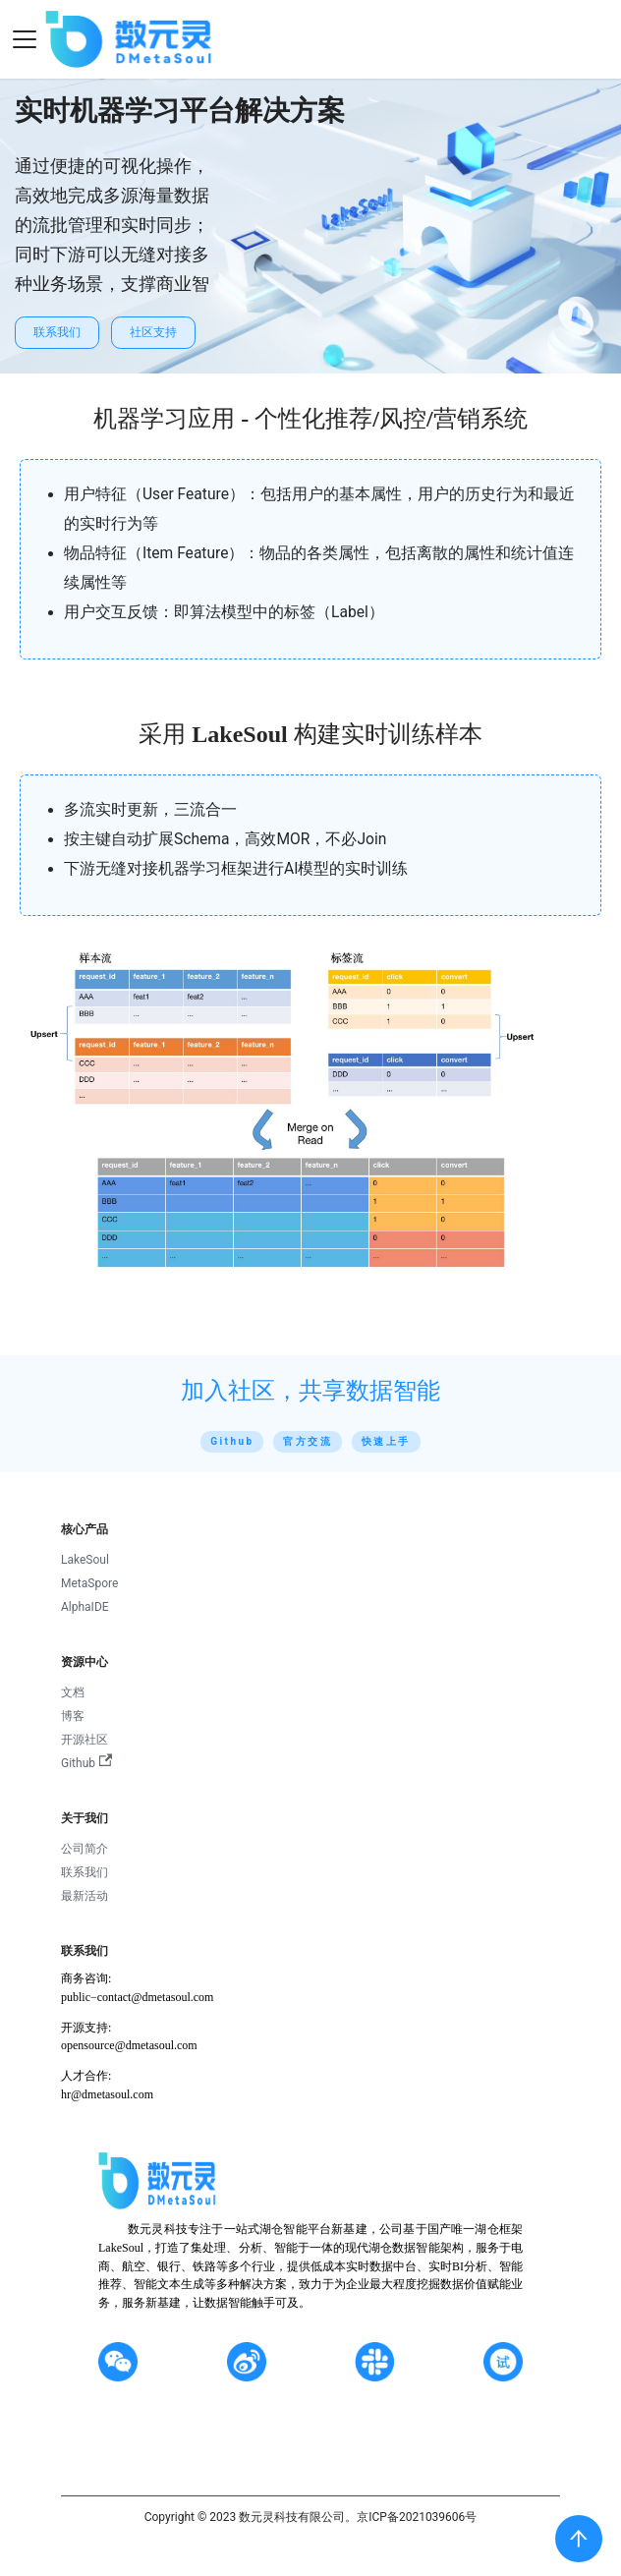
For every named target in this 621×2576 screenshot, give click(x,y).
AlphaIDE (85, 1607)
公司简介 (84, 1849)
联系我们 (57, 332)
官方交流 (307, 1441)
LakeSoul (85, 1560)
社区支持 (153, 332)
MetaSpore (89, 1583)
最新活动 (84, 1896)
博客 (73, 1716)
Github (232, 1441)
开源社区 (84, 1739)
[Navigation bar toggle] (24, 39)
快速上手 (386, 1441)
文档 (73, 1692)
